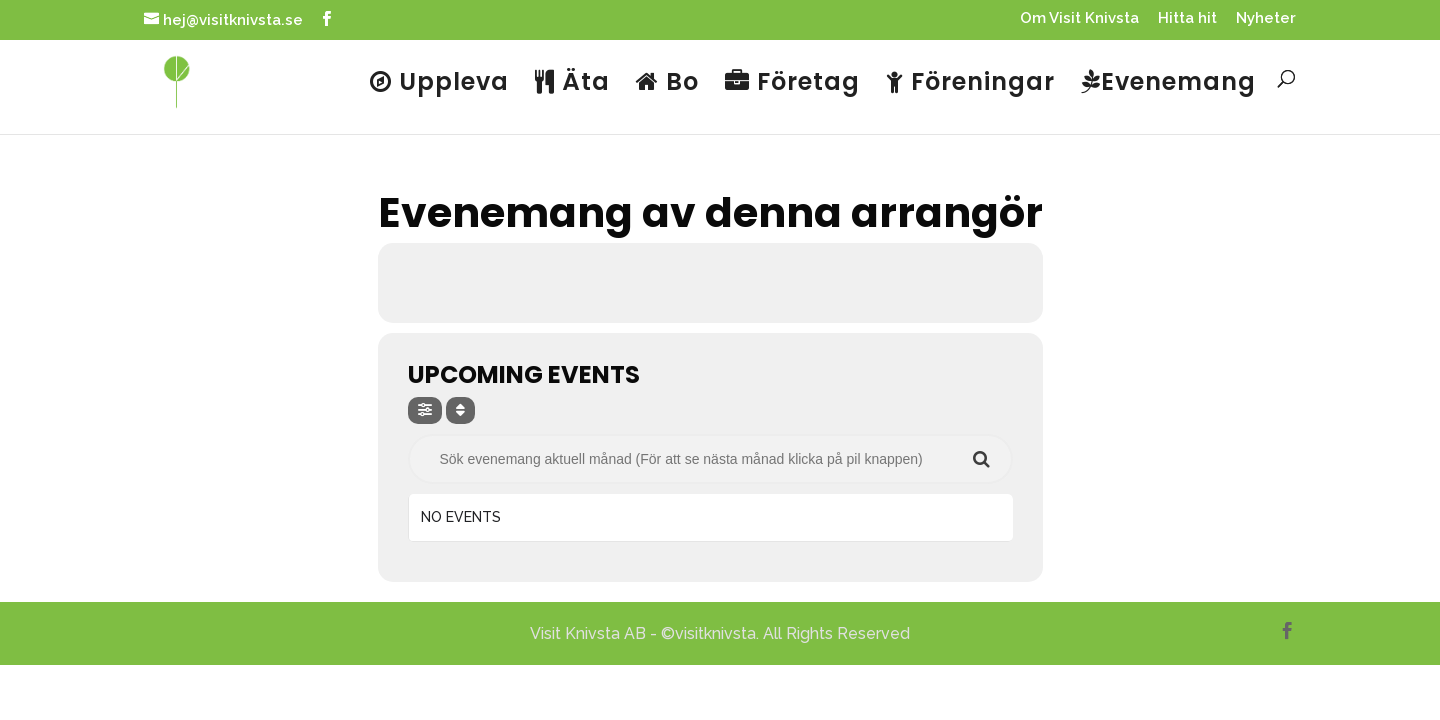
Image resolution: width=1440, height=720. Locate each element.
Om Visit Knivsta (1079, 19)
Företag (792, 84)
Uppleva (439, 84)
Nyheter (1266, 19)
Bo (667, 84)
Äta (572, 84)
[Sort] (460, 410)
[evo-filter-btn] (425, 410)
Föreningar (970, 84)
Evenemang (1168, 84)
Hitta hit (1187, 19)
